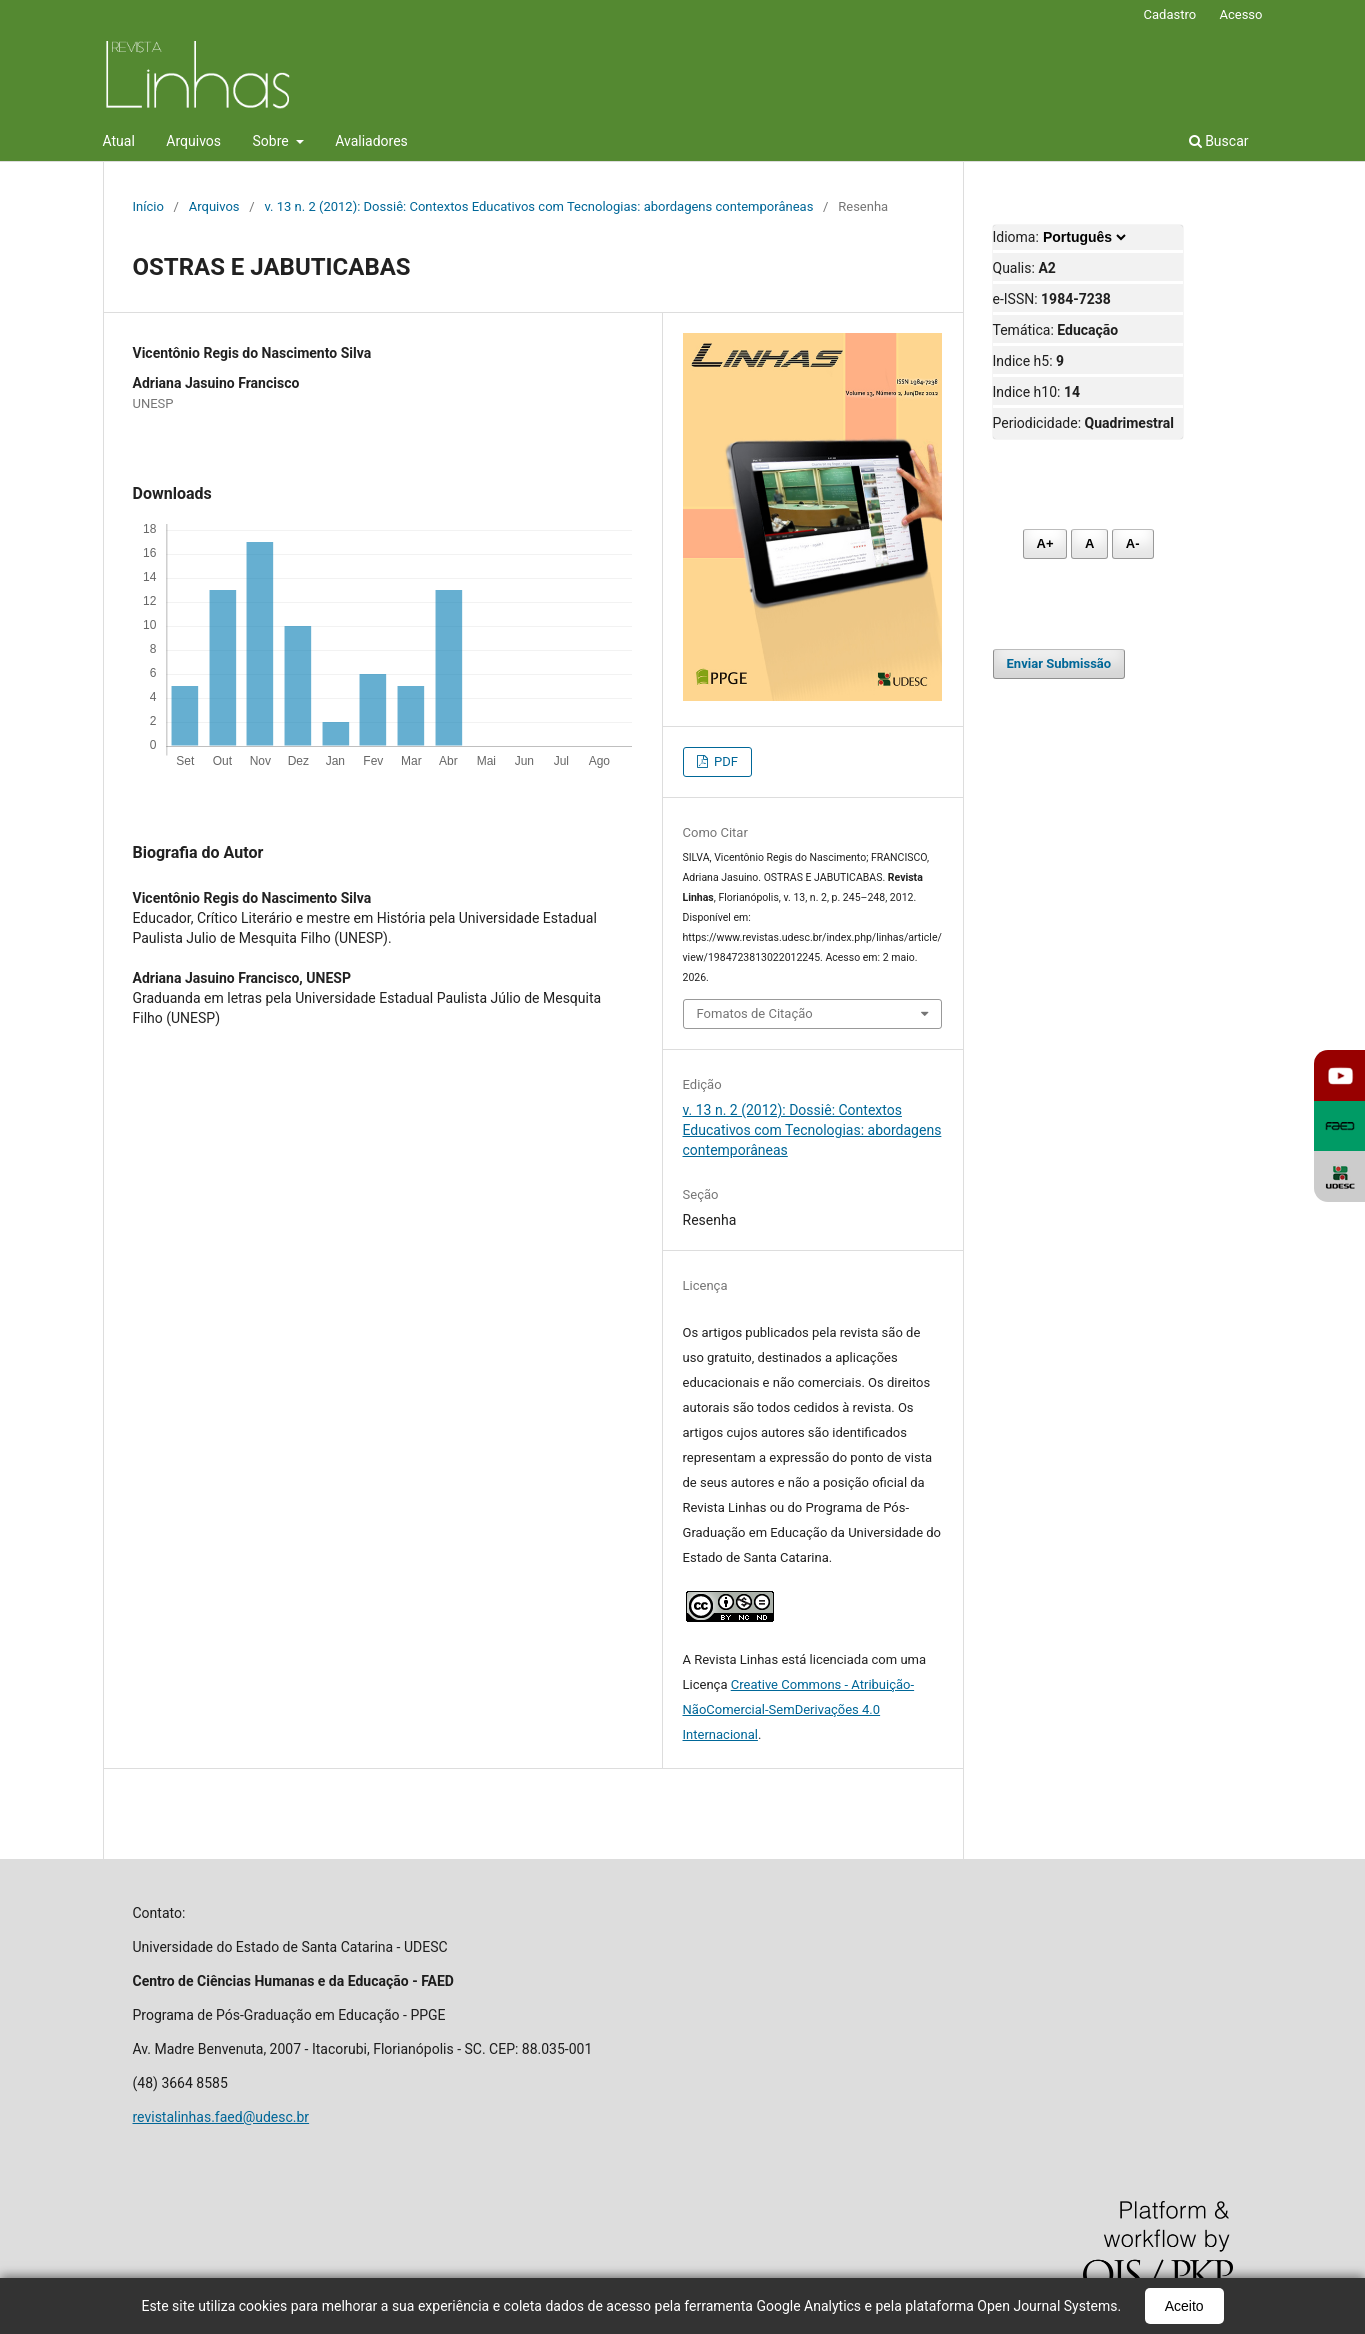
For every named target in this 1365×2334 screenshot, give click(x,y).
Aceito (1184, 2306)
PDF (724, 761)
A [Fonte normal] (1089, 543)
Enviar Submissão (1059, 663)
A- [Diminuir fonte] (1133, 543)
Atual (119, 141)
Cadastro (1170, 14)
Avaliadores (371, 141)
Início (148, 206)
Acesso (1240, 14)
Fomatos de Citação (755, 1013)
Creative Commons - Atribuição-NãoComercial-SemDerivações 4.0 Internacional (799, 1709)
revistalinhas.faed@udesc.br (221, 2117)
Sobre (273, 141)
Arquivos (193, 141)
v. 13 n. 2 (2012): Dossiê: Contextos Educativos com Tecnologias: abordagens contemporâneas (538, 206)
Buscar (1219, 141)
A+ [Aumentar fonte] (1045, 543)
